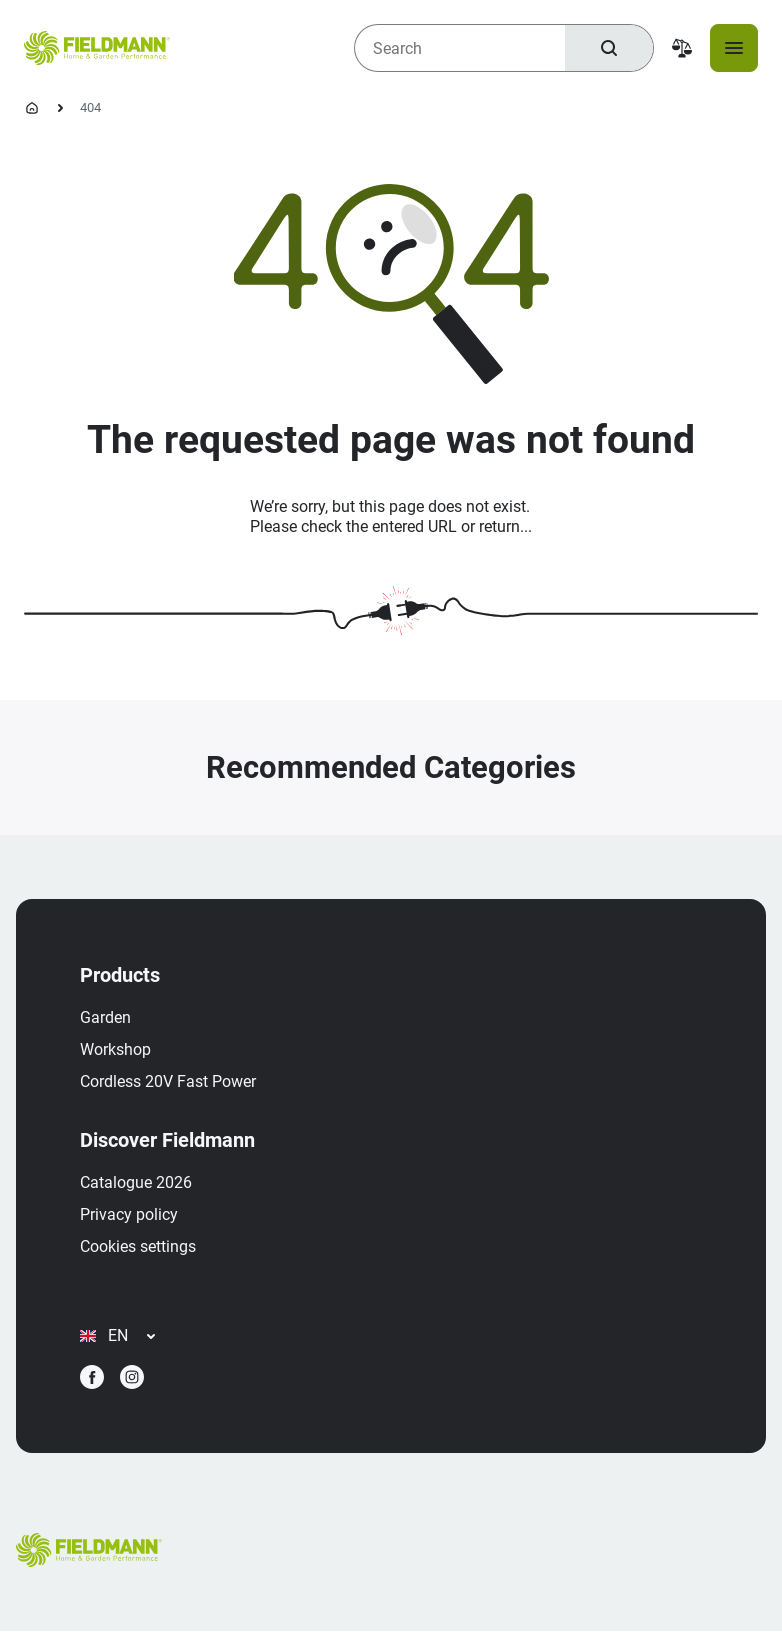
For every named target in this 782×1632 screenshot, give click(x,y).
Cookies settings (138, 1246)
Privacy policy (129, 1214)
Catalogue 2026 (136, 1182)
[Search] (609, 48)
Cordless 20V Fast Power (168, 1081)
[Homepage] (32, 108)
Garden (105, 1017)
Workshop (115, 1049)
